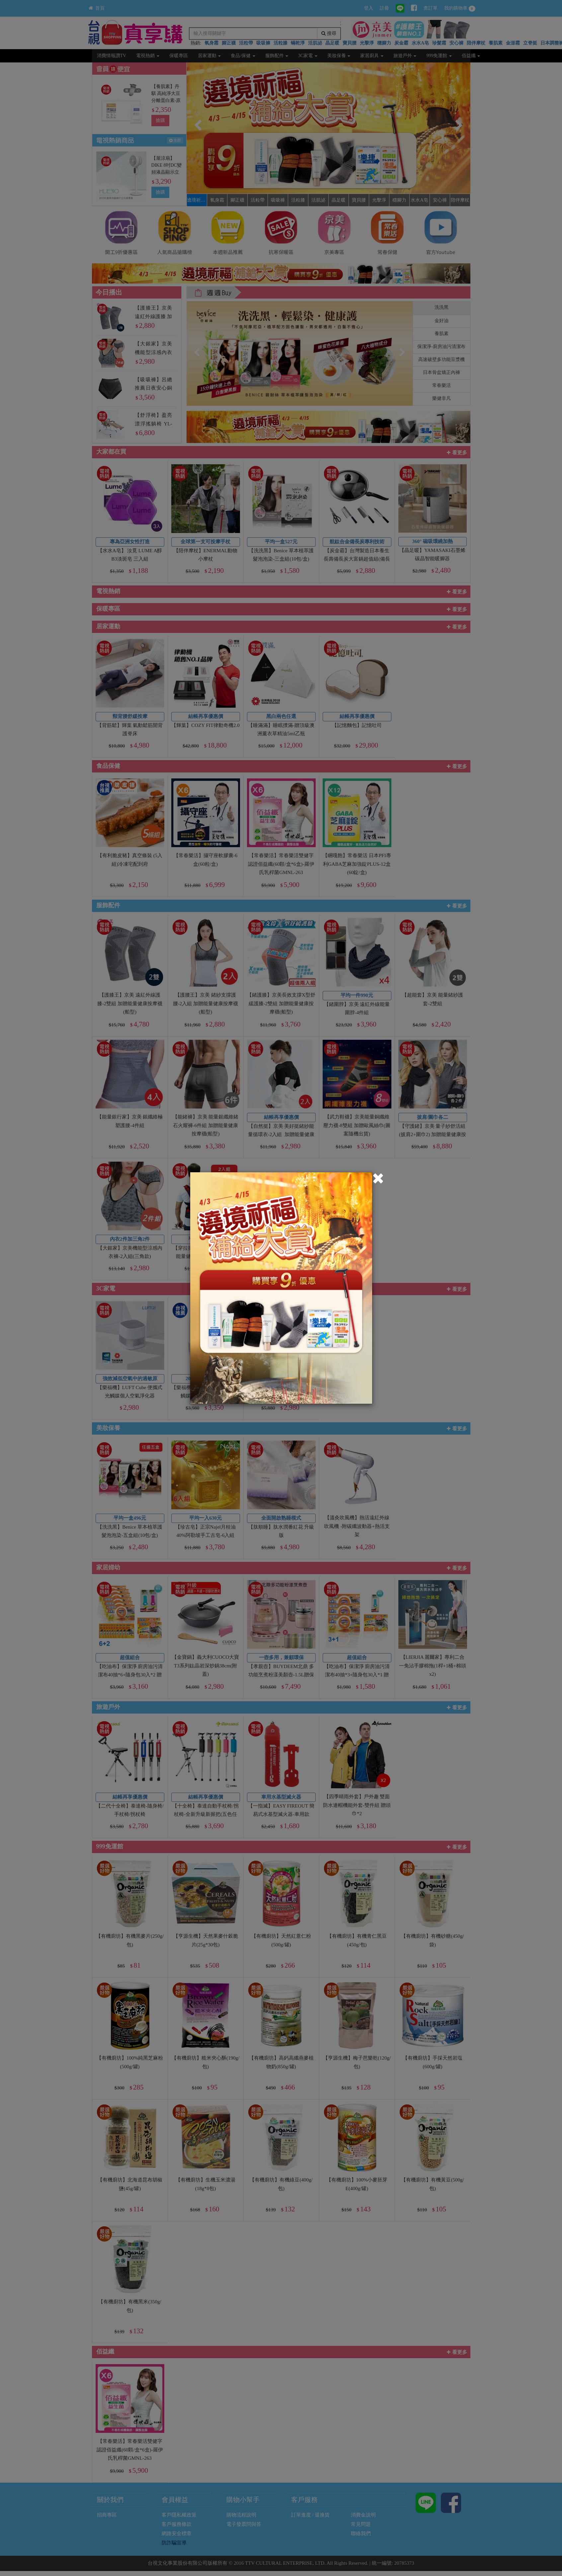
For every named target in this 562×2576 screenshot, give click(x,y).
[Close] (378, 1179)
